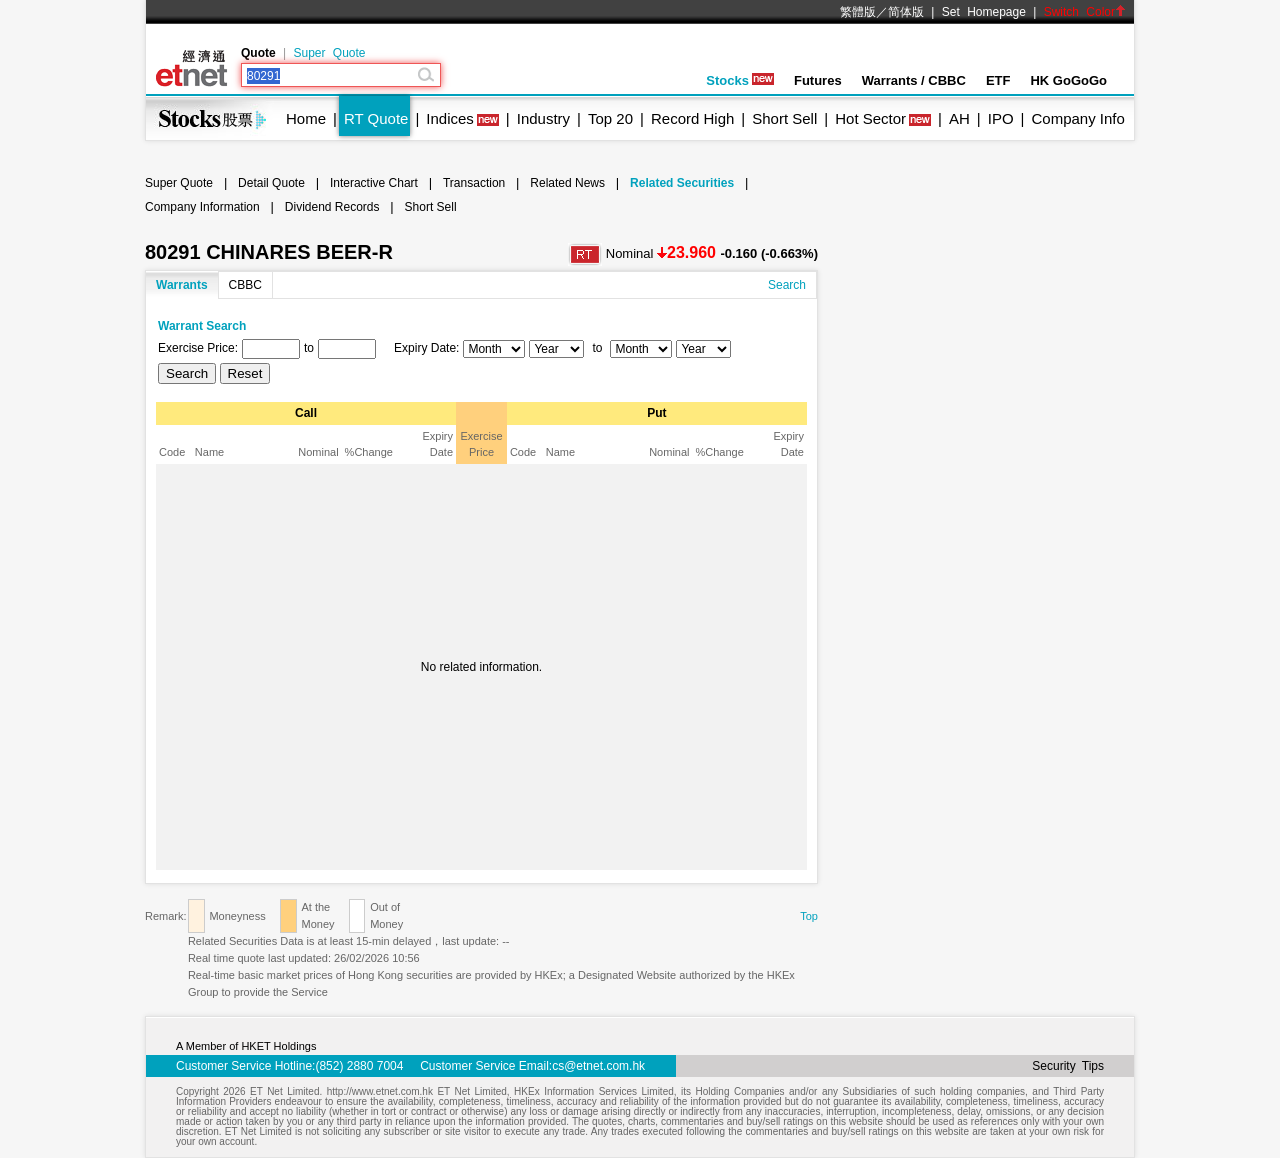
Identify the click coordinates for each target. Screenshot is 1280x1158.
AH (959, 118)
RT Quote (376, 118)
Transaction (474, 183)
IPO (1001, 118)
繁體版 (858, 12)
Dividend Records (332, 207)
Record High (692, 118)
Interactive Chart (374, 183)
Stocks (740, 80)
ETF (998, 80)
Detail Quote (271, 183)
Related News (567, 183)
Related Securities (682, 183)
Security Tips (1068, 1066)
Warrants (182, 285)
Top (809, 916)
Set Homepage (984, 12)
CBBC (245, 285)
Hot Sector (870, 118)
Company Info (1077, 118)
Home (306, 118)
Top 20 (610, 118)
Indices (450, 118)
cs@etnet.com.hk (598, 1066)
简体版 (906, 12)
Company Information (202, 207)
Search (787, 285)
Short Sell (784, 118)
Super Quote (329, 53)
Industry (543, 118)
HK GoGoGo (1068, 80)
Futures (818, 80)
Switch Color (1085, 12)
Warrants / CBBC (914, 80)
